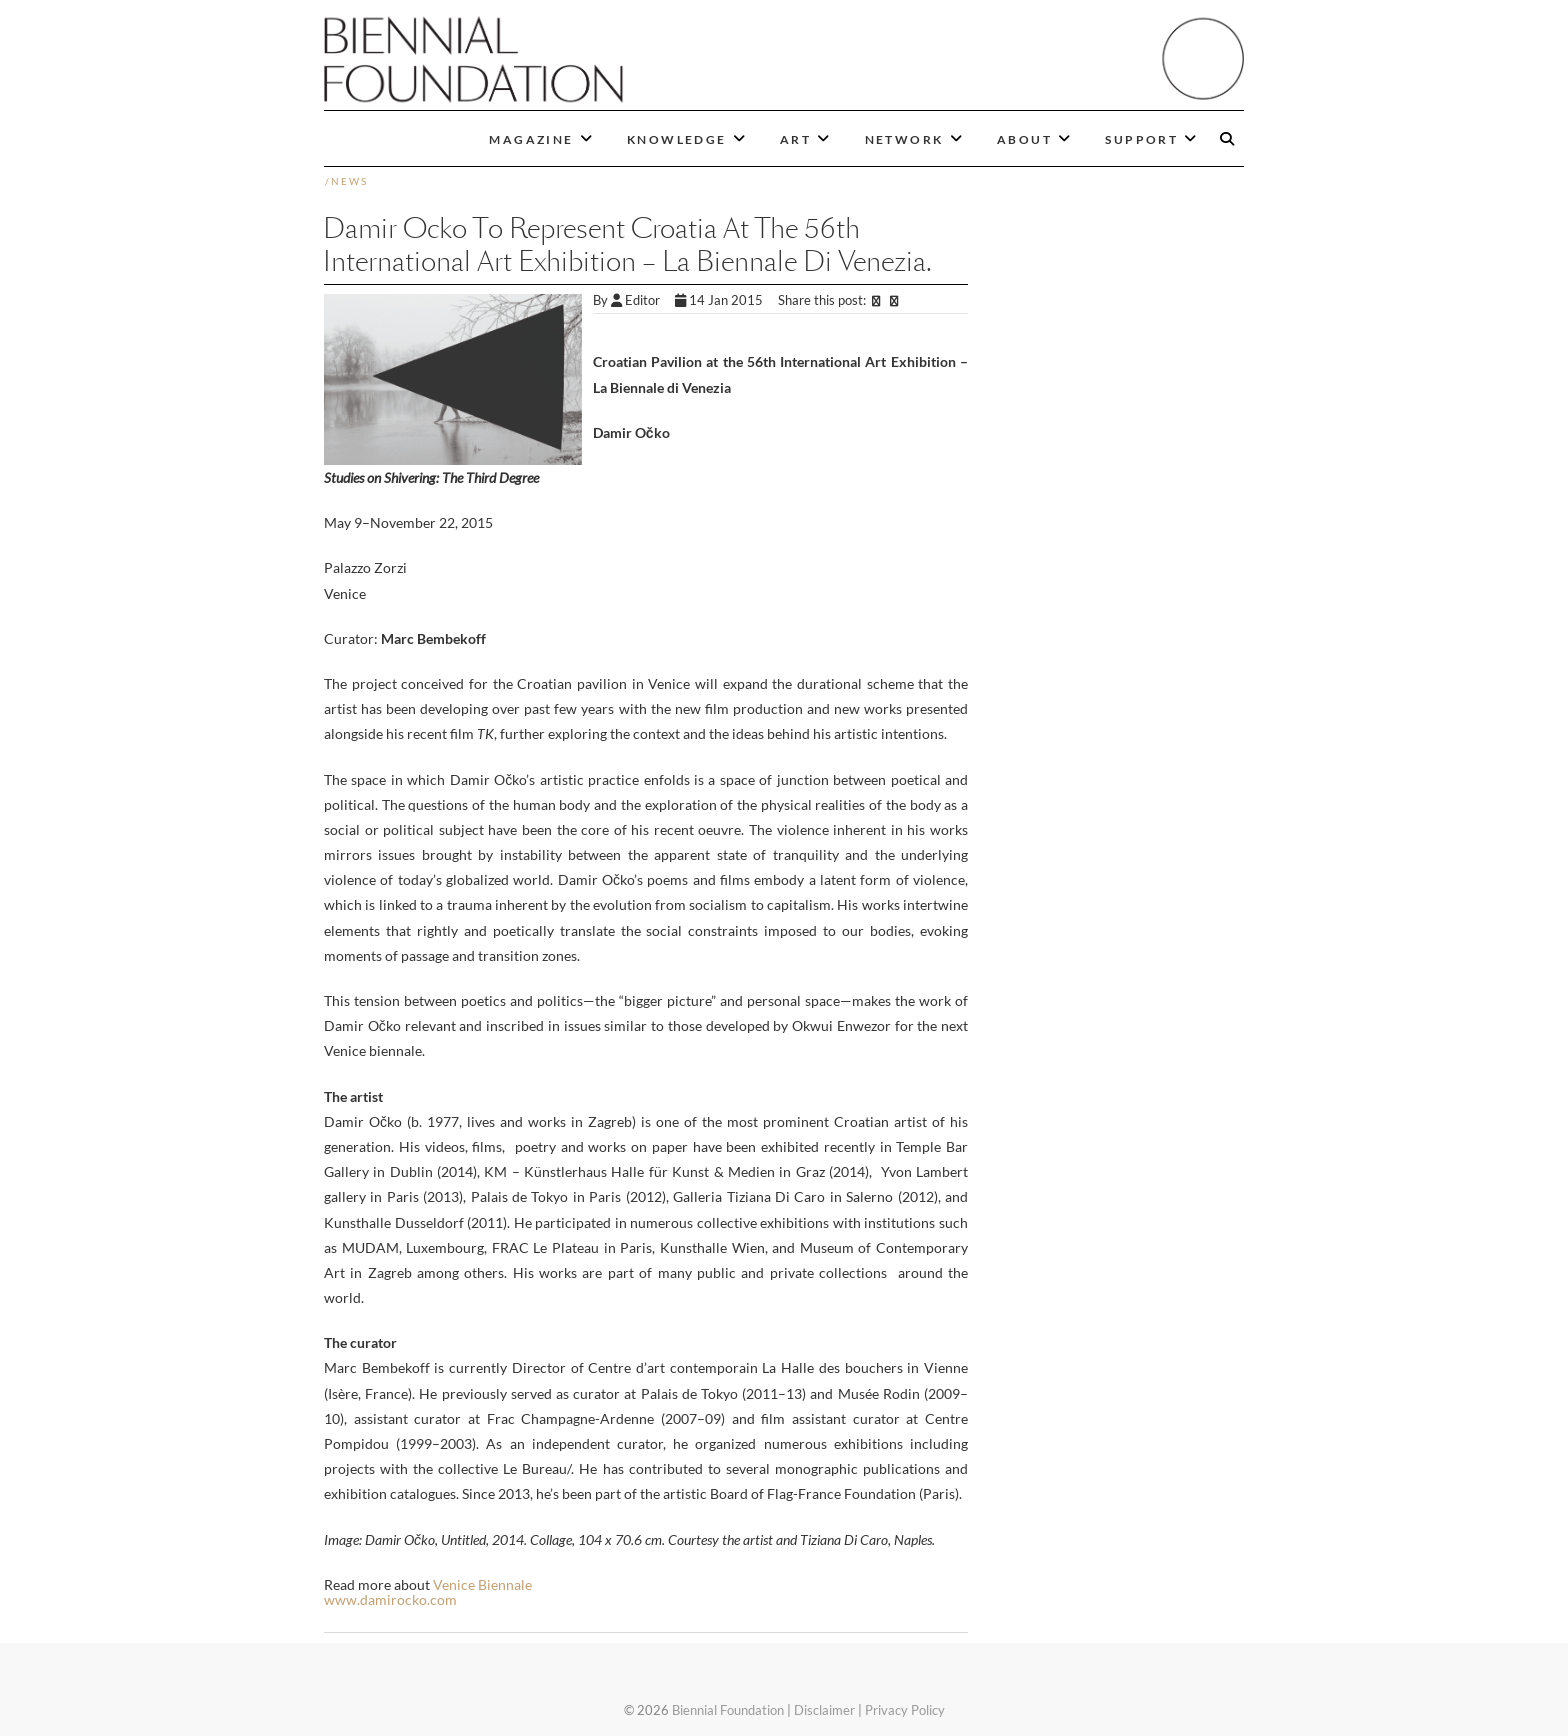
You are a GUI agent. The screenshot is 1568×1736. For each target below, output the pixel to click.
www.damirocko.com (390, 1599)
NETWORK (904, 139)
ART (795, 139)
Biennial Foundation (728, 1710)
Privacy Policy (905, 1710)
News (349, 181)
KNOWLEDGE (677, 139)
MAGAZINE (531, 139)
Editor (643, 300)
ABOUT (1024, 139)
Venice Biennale (482, 1584)
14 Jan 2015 (720, 300)
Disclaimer (824, 1710)
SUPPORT (1141, 139)
